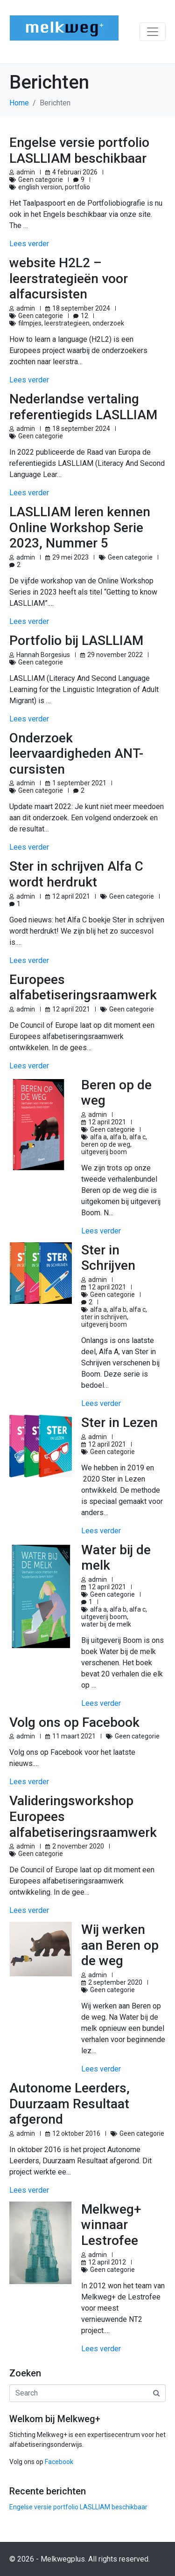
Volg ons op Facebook (74, 1722)
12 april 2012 (107, 2262)
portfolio (77, 187)
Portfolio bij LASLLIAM (76, 640)
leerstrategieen (67, 323)
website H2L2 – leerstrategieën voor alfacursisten (68, 278)
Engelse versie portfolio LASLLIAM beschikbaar (79, 150)
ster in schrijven (104, 1317)
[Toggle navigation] (153, 31)
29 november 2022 (115, 654)
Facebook (59, 2461)
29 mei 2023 (70, 557)
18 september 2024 (81, 308)
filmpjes (30, 323)
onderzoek (108, 323)
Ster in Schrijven (108, 1258)
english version (40, 187)
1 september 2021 (79, 783)
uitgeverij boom (104, 1152)
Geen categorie (40, 179)
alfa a (98, 1137)
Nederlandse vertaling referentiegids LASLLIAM (83, 406)
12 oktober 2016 (76, 2133)
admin (25, 172)
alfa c (137, 1137)
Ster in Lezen (119, 1422)
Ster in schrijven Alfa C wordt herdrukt (76, 874)
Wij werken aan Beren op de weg (120, 1945)
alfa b (118, 1137)
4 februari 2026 (75, 172)
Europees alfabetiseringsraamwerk (83, 987)
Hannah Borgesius (43, 654)
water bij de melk (106, 1624)
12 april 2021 (71, 896)
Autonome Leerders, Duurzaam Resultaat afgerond (69, 2103)
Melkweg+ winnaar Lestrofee (111, 2225)
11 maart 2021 (74, 1736)
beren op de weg (105, 1144)
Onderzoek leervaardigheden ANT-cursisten (76, 753)
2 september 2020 (115, 1982)
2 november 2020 (78, 1846)
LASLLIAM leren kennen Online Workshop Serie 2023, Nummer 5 (79, 527)
